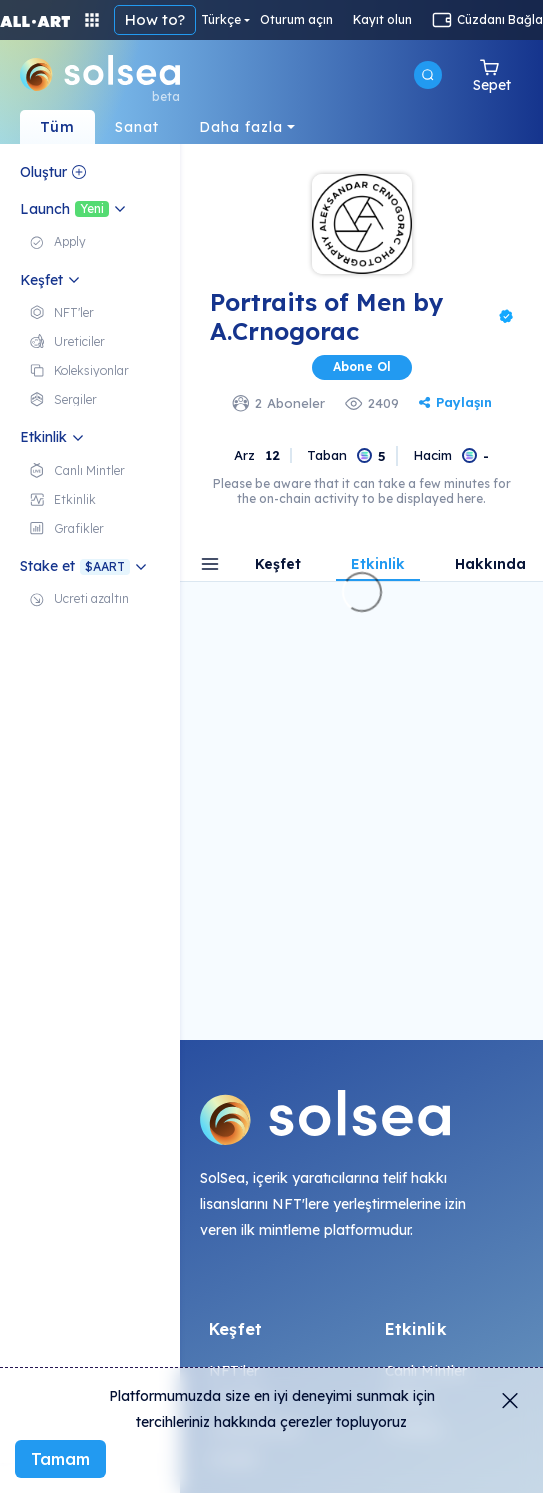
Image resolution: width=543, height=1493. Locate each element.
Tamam (60, 1459)
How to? (155, 19)
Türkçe (221, 20)
